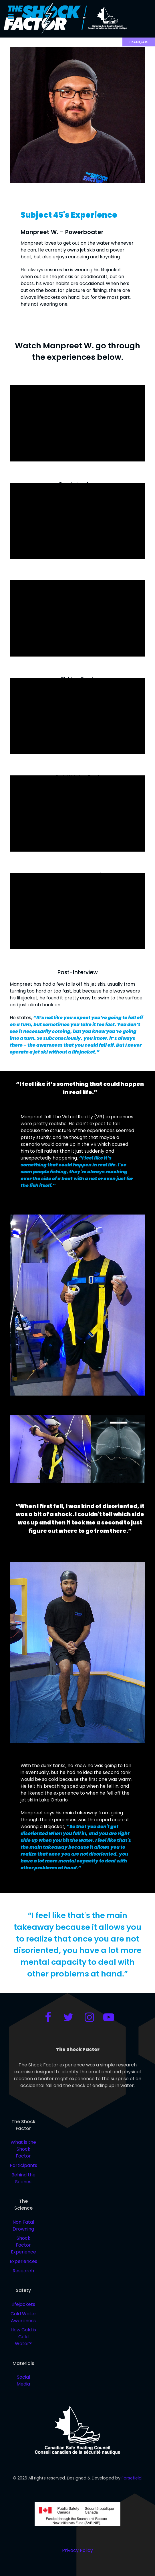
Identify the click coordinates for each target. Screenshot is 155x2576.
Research (23, 2270)
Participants (23, 2165)
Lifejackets (23, 2304)
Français (139, 42)
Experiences (23, 2261)
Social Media (23, 2380)
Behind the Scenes (23, 2178)
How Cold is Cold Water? (23, 2337)
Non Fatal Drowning (23, 2225)
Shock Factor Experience (23, 2245)
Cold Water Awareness (23, 2317)
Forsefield (132, 2478)
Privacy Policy (77, 2550)
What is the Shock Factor (23, 2149)
